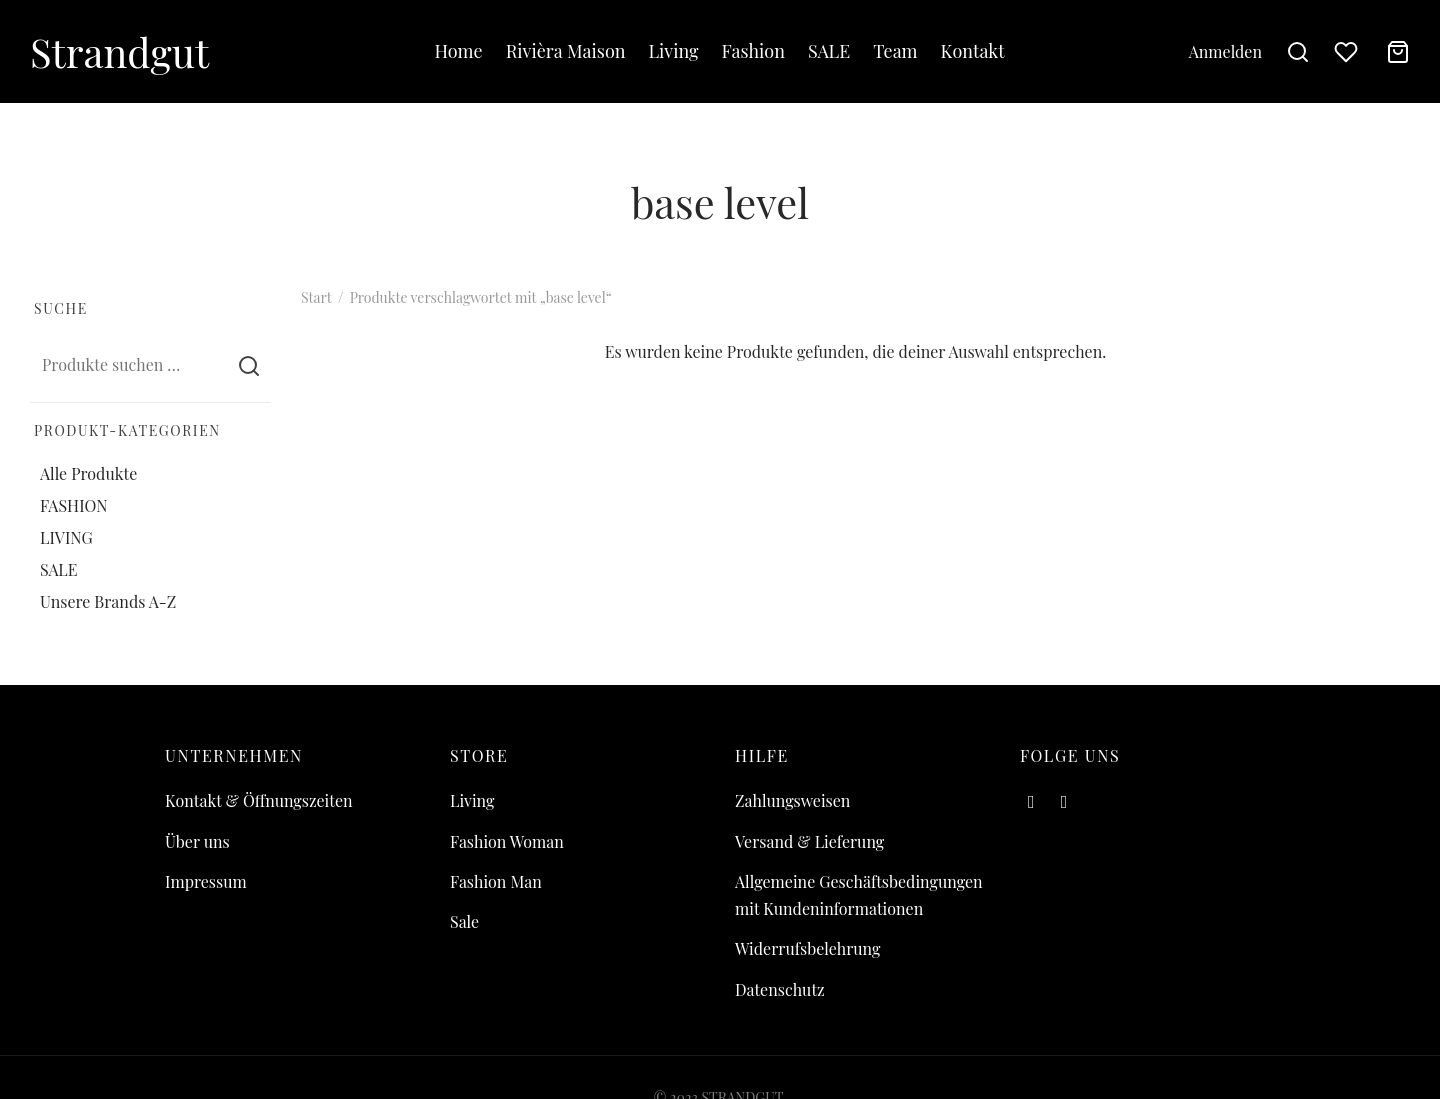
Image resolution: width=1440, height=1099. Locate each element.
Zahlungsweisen (792, 800)
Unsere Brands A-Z (108, 601)
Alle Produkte (88, 472)
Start (316, 297)
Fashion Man (496, 881)
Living (674, 51)
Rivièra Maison (566, 51)
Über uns (197, 841)
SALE (829, 51)
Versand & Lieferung (809, 841)
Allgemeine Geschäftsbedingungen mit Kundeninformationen (859, 895)
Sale (464, 921)
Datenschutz (780, 989)
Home (458, 51)
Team (895, 51)
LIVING (66, 537)
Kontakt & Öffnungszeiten (259, 800)
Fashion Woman (507, 841)
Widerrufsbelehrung (807, 948)
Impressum (206, 881)
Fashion (753, 51)
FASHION (74, 505)
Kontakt (973, 51)
